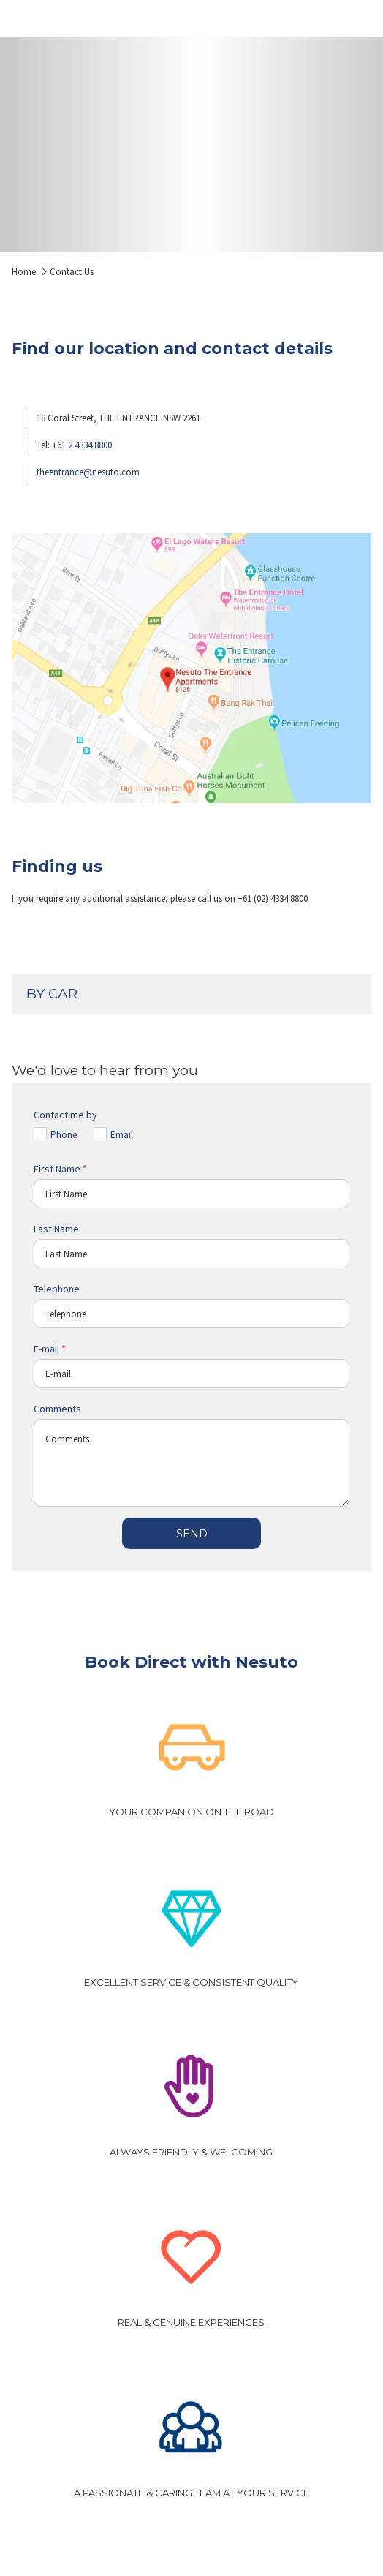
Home (24, 271)
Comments (57, 1408)
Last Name (56, 1228)
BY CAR (190, 993)
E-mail (50, 1348)
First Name (60, 1168)
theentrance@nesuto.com (88, 472)
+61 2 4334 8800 (82, 445)
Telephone (57, 1288)
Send (192, 1533)
